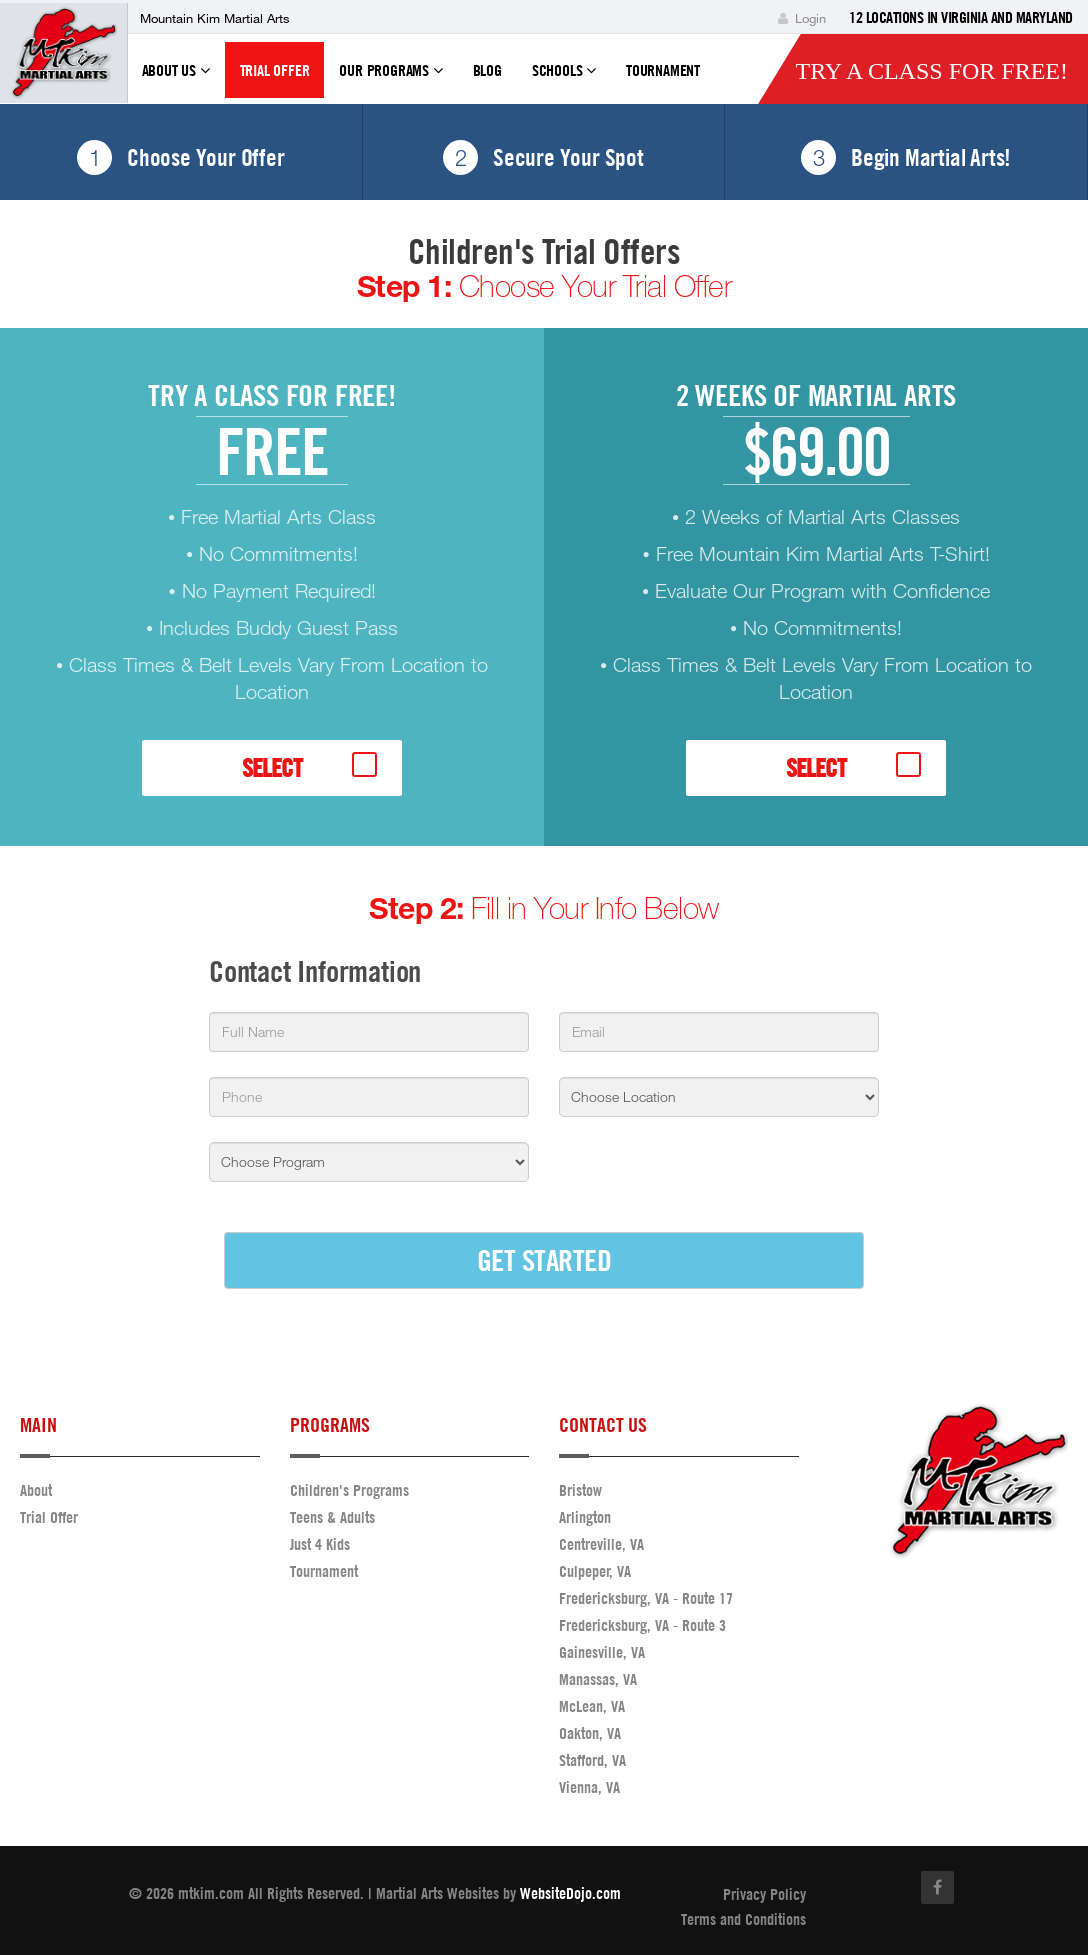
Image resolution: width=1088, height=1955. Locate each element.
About (36, 1490)
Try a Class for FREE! (931, 71)
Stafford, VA (592, 1760)
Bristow (580, 1490)
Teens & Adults (332, 1517)
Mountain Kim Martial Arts (215, 18)
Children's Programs (349, 1490)
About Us (176, 79)
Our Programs (390, 79)
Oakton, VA (590, 1733)
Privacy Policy (764, 1894)
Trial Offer (275, 70)
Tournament (663, 70)
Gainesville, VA (602, 1652)
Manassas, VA (598, 1679)
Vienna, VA (589, 1787)
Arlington (585, 1517)
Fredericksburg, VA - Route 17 (646, 1598)
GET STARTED (544, 1259)
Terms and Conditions (743, 1919)
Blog (487, 70)
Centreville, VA (601, 1544)
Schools (564, 79)
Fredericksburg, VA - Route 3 (642, 1625)
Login (802, 18)
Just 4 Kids (320, 1544)
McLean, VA (592, 1706)
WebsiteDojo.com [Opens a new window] (570, 1893)
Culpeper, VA (595, 1571)
